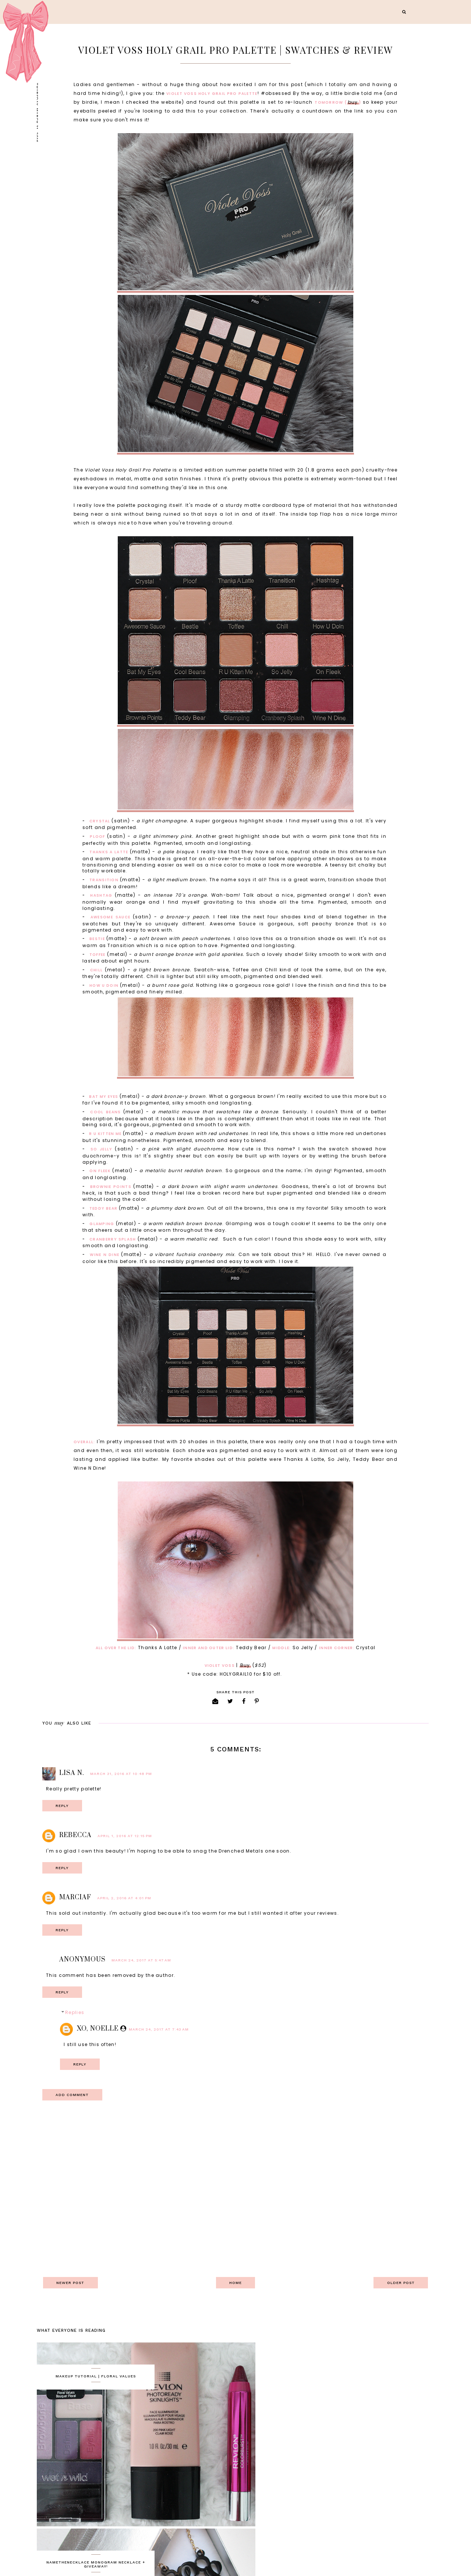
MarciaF (75, 1898)
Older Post (399, 2283)
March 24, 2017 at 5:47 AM (141, 1961)
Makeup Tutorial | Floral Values (96, 2377)
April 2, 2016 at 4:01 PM (124, 1899)
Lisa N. (71, 1774)
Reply (63, 1806)
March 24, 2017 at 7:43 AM (159, 2030)
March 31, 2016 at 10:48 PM (121, 1774)
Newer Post (72, 2283)
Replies (74, 2013)
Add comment (73, 2095)
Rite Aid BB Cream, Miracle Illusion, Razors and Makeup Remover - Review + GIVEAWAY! (295, 2472)
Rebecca (75, 1836)
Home (235, 2283)
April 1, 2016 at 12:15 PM (125, 1837)
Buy (245, 1666)
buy (353, 103)
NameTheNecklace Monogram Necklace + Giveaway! (295, 2379)
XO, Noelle (97, 2029)
